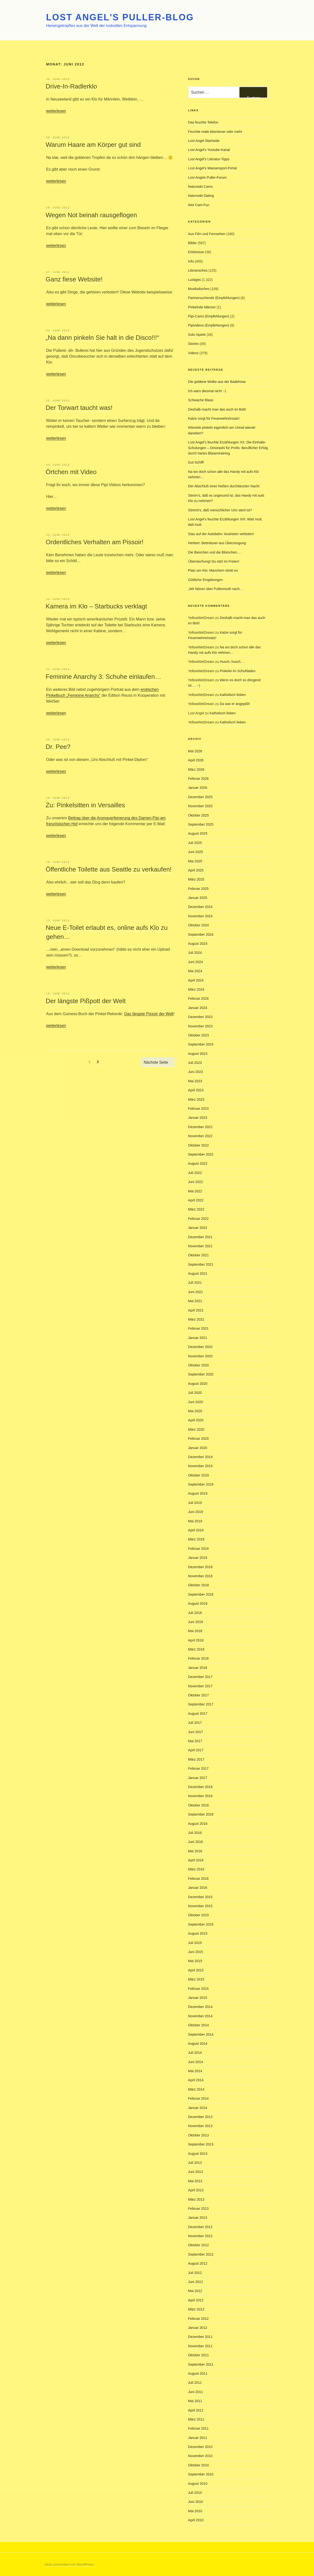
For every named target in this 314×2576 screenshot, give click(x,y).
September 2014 (201, 2034)
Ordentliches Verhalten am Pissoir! (95, 542)
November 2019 (200, 1466)
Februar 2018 (198, 1658)
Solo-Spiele (197, 335)
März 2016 (196, 1869)
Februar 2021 (198, 1328)
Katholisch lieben (233, 695)
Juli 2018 (195, 1613)
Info (191, 261)
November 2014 (200, 2016)
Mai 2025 (195, 861)
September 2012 (201, 2254)
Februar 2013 (198, 2208)
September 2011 (201, 2364)
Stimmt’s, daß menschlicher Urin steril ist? (220, 510)
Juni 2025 (195, 852)
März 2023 (196, 1099)
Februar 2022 (198, 1219)
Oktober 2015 (198, 1915)
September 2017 (201, 1704)
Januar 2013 (197, 2218)
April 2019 (196, 1530)
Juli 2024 (195, 953)
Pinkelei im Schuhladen (238, 671)
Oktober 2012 (198, 2245)
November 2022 (200, 1136)
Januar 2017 (197, 1778)
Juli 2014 (195, 2053)
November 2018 (200, 1576)
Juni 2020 (195, 1402)
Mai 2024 (195, 971)
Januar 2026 (197, 788)
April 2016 (196, 1860)
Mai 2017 (195, 1741)
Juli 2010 (195, 2493)
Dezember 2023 (200, 1017)
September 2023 (201, 1044)
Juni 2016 (195, 1842)
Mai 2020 (195, 1411)
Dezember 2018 (200, 1567)
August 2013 (198, 2154)
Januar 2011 (197, 2438)
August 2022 (198, 1163)
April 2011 (196, 2410)
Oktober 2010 (198, 2465)
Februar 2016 (198, 1879)
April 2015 (196, 1970)
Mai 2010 (195, 2511)
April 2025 (196, 870)
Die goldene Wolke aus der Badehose (217, 382)
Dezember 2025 (200, 797)
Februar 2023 (198, 1109)
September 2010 (201, 2474)
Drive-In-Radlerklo (71, 86)
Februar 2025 (198, 889)
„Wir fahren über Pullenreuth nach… (215, 589)
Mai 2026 (195, 751)
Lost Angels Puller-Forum (207, 177)
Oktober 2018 (198, 1585)
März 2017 (196, 1759)
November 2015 (200, 1906)
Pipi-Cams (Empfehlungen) (208, 316)
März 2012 (196, 2309)
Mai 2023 (195, 1081)
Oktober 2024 (198, 925)
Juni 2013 (195, 2172)
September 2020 (201, 1374)
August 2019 (198, 1493)
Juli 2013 (195, 2163)
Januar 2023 (197, 1118)
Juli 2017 (195, 1723)
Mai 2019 (195, 1521)
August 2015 (198, 1933)
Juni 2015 (195, 1952)
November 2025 (200, 806)
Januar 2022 (197, 1228)
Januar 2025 (197, 898)
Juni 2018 (195, 1622)
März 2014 (196, 2089)
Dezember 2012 (200, 2227)
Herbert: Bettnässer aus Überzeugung (217, 543)
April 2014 (196, 2080)
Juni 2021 (195, 1292)
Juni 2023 (195, 1072)
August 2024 (198, 944)
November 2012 (200, 2236)
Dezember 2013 (200, 2117)
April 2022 (196, 1200)
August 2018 (198, 1603)
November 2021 (200, 1246)
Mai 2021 (195, 1301)
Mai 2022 (195, 1191)
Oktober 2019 (198, 1475)
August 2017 (198, 1714)
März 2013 (196, 2199)
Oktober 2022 (198, 1145)
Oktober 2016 (198, 1805)
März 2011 (196, 2419)
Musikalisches (198, 289)
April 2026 (196, 760)
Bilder (192, 243)
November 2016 (200, 1796)
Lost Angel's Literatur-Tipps (209, 159)
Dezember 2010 (200, 2447)
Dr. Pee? (58, 746)
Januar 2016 (197, 1888)
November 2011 (200, 2346)
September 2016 (201, 1814)
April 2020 (196, 1420)
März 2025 (196, 879)
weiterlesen (56, 111)
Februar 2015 (198, 1989)
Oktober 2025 (198, 815)
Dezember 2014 (200, 2007)
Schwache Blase (201, 400)
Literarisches (198, 270)
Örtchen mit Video (71, 472)
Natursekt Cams (200, 187)
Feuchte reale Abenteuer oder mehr (215, 132)
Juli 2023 (195, 1063)
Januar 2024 (197, 1008)
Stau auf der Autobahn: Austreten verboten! (221, 534)
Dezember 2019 (200, 1457)
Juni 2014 (195, 2062)
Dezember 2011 (200, 2337)
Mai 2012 (195, 2291)
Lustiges (194, 280)
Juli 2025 (195, 843)
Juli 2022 (195, 1173)
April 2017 (196, 1750)
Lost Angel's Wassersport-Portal (212, 168)
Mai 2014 (195, 2071)
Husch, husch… (232, 662)
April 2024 (196, 980)
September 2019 (201, 1484)
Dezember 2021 (200, 1237)
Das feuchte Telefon (203, 122)
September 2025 (201, 824)
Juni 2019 (195, 1512)
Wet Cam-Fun (198, 205)
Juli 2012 (195, 2273)
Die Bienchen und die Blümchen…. (214, 552)
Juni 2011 (195, 2392)
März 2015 (196, 1979)
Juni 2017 (195, 1732)
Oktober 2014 (198, 2025)
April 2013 (196, 2190)
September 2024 (201, 934)
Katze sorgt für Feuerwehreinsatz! (214, 418)
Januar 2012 (197, 2328)
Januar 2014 (197, 2108)
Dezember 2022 (200, 1127)
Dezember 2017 (200, 1677)
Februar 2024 (198, 998)
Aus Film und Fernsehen (207, 234)
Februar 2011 (198, 2428)
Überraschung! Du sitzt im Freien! (213, 561)
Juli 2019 (195, 1503)
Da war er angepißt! (235, 704)
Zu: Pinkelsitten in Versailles (85, 805)
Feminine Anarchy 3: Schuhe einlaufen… (103, 676)
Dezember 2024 (200, 907)
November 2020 (200, 1356)
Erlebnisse (196, 252)
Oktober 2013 (198, 2135)
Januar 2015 (197, 1998)
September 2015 (201, 1924)
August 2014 (198, 2044)
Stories (193, 344)
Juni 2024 (195, 962)
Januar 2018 (197, 1668)
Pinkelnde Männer (202, 307)
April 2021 (196, 1310)
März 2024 (196, 989)
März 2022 (196, 1209)
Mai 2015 (195, 1961)
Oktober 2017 (198, 1695)
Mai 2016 (195, 1851)
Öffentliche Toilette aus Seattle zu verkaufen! (109, 869)
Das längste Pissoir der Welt (148, 1014)
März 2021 (196, 1319)
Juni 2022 (195, 1182)
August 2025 (198, 833)
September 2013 (201, 2144)
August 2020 (198, 1384)
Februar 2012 (198, 2319)
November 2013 (200, 2126)
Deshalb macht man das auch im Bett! (217, 409)
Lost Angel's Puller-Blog (120, 17)
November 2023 (200, 1026)
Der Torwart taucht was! (79, 407)
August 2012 (198, 2263)
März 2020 (196, 1429)
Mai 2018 (195, 1631)
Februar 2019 (198, 1549)
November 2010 (200, 2456)
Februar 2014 (198, 2098)
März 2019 (196, 1539)
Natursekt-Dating (201, 196)
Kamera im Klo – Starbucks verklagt (96, 606)
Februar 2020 (198, 1438)
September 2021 (201, 1264)
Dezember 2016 (200, 1787)
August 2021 (198, 1273)
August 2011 (198, 2373)
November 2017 (200, 1686)
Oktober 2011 (198, 2355)
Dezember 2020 (200, 1347)
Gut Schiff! (196, 462)
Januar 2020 (197, 1448)
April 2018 (196, 1640)
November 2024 (200, 916)
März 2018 (196, 1649)
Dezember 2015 (200, 1897)
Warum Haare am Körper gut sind (93, 144)
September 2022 (201, 1154)
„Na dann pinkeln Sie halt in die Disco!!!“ (102, 337)
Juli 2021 (195, 1283)
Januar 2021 (197, 1338)
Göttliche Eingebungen (205, 580)
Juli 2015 (195, 1943)
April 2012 (196, 2300)
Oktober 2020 (198, 1365)
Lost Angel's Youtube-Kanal (209, 150)
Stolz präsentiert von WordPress (69, 2564)
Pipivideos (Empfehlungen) (208, 325)
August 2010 (198, 2484)
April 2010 (196, 2520)
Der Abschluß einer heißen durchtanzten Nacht (224, 486)
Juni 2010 (195, 2502)
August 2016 (198, 1824)
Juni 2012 (195, 2282)
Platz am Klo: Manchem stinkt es (213, 570)
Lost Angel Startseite (204, 141)
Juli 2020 (195, 1393)
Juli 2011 (195, 2383)
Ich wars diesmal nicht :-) (207, 391)
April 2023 (196, 1090)
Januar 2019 (197, 1558)
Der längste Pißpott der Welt (86, 1001)
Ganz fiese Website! (74, 279)
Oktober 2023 (198, 1035)
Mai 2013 (195, 2181)
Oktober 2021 (198, 1255)
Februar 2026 (198, 779)
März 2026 (196, 769)
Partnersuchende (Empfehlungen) (214, 298)
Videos (193, 353)
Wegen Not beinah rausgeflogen (91, 215)
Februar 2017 (198, 1768)
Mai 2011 (195, 2401)
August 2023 (198, 1054)
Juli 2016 (195, 1833)
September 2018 (201, 1594)
